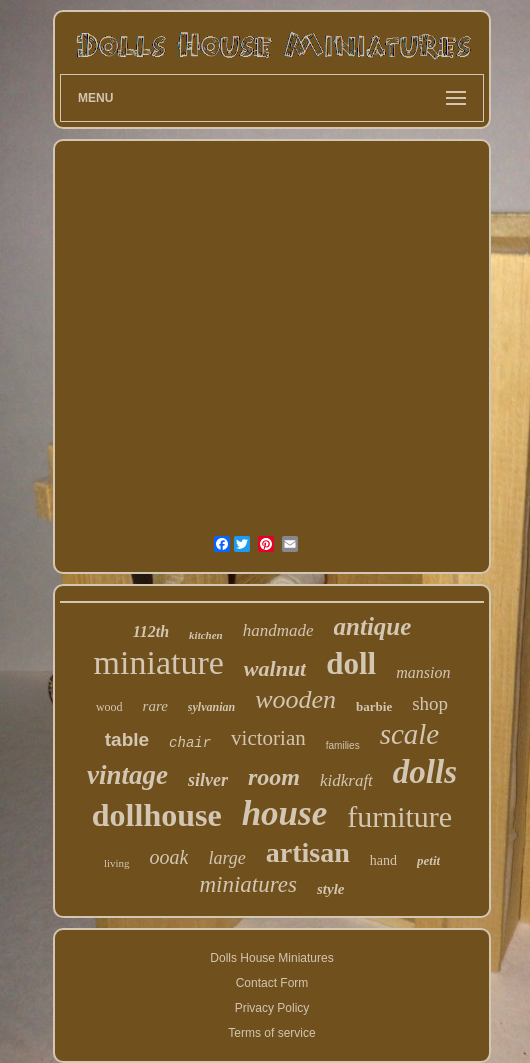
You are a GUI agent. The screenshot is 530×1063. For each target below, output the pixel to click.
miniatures (248, 884)
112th (151, 631)
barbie (374, 706)
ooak (169, 857)
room (274, 777)
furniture (399, 816)
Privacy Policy (272, 1008)
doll (351, 663)
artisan (308, 852)
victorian (268, 738)
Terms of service (271, 1033)
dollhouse (157, 815)
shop (430, 703)
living (117, 863)
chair (190, 743)
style (331, 889)
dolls (425, 772)
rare (155, 706)
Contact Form (272, 983)
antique (373, 626)
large (226, 858)
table (127, 739)
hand (383, 860)
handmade (278, 630)
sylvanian (211, 707)
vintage (127, 775)
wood (109, 707)
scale (410, 734)
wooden (295, 699)
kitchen (206, 635)
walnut (275, 668)
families (343, 745)
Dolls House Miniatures (271, 958)
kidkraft (346, 780)
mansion (423, 672)
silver (208, 780)
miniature (159, 662)
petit (428, 860)
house (285, 813)
